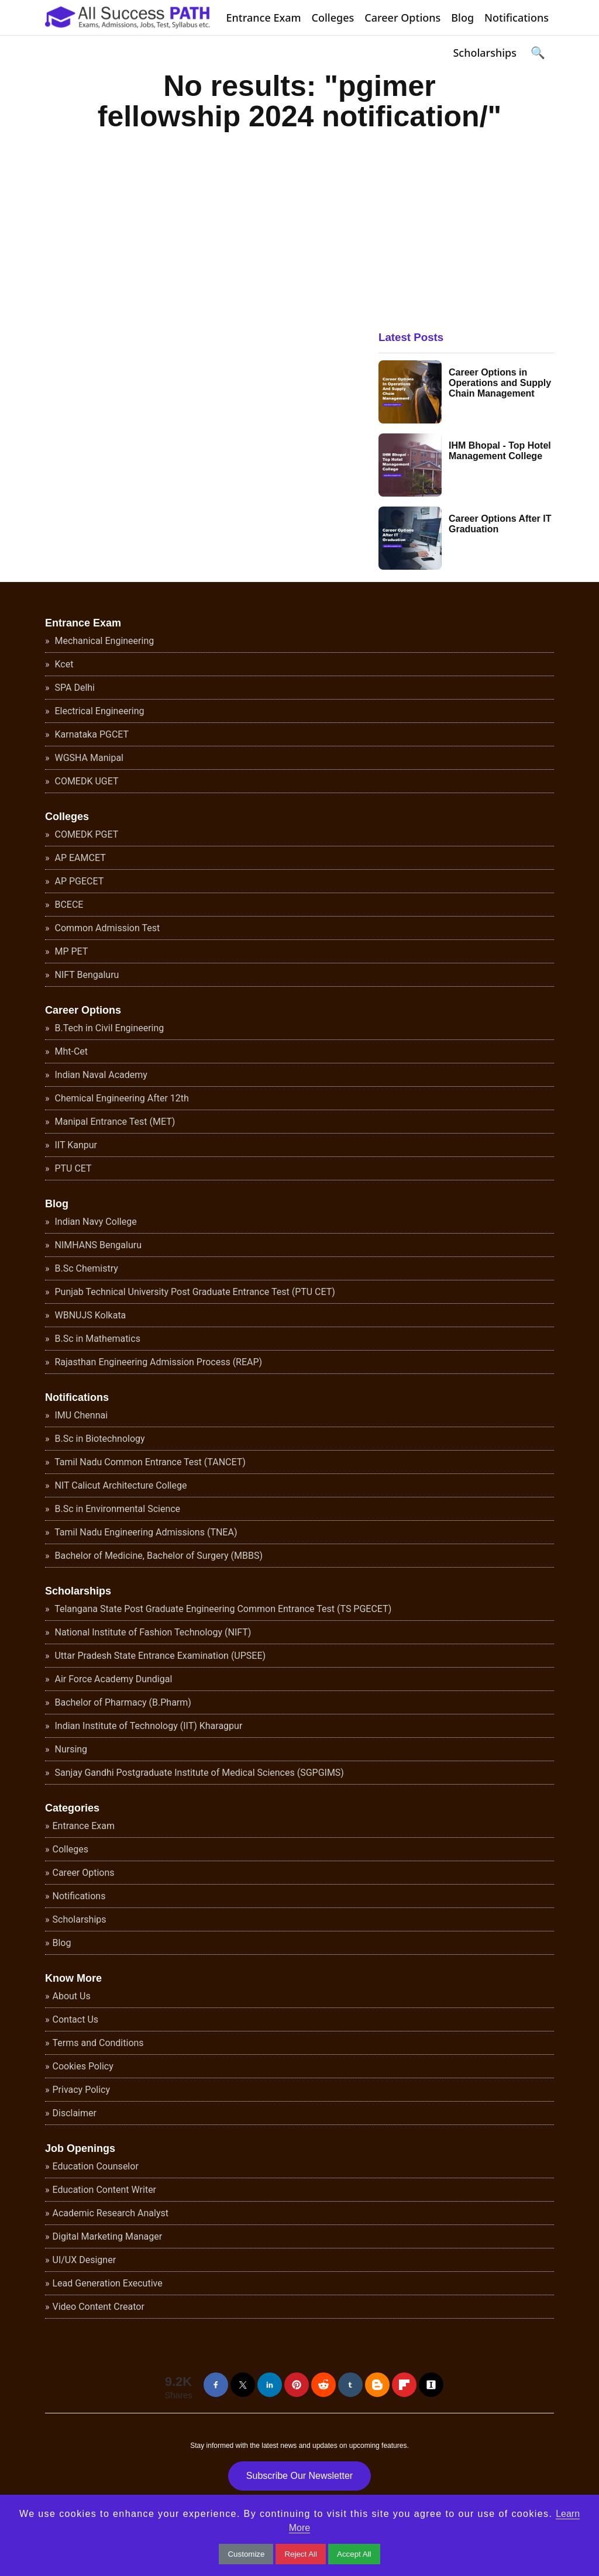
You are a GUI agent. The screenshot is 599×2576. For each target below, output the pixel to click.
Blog (462, 18)
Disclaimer (75, 2113)
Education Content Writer (105, 2189)
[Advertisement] (466, 221)
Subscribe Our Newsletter (299, 2476)
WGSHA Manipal (88, 757)
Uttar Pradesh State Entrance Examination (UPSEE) (159, 1655)
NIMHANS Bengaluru (97, 1245)
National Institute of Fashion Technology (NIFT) (152, 1632)
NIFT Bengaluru (86, 974)
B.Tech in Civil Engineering (108, 1028)
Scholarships (485, 53)
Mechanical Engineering (103, 640)
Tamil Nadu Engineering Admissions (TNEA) (145, 1532)
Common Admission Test (106, 928)
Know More (73, 1978)
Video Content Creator (98, 2306)
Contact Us (76, 2019)
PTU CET (72, 1168)
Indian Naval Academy (100, 1074)
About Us (72, 1996)
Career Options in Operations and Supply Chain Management (500, 382)
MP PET (70, 951)
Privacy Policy (82, 2089)
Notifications (516, 18)
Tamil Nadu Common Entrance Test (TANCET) (149, 1462)
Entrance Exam (263, 18)
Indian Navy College (95, 1221)
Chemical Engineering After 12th (121, 1098)
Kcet (63, 664)
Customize (246, 2554)
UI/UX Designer (84, 2259)
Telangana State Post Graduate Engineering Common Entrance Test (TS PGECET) (222, 1608)
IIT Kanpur (75, 1145)
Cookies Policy (83, 2066)
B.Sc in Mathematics (96, 1338)
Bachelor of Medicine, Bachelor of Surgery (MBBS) (158, 1555)
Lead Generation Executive (108, 2283)
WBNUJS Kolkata (89, 1315)
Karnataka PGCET (91, 734)
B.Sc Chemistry (85, 1268)
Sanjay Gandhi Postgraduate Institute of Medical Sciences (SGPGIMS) (198, 1772)
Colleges (333, 18)
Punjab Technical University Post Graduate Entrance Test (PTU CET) (194, 1291)
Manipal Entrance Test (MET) (114, 1121)
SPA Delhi (74, 687)
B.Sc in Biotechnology (99, 1438)
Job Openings (80, 2148)
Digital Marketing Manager (108, 2236)
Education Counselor (96, 2166)
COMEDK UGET (86, 781)
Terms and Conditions (98, 2042)
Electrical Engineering (98, 711)
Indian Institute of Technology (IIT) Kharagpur (148, 1725)
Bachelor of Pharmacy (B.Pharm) (122, 1702)
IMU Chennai (80, 1415)
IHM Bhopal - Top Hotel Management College (500, 450)
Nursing (70, 1749)
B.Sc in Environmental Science (117, 1508)
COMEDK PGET (86, 834)
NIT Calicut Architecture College (120, 1485)
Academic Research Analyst (110, 2213)
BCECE (68, 904)
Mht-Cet (70, 1051)
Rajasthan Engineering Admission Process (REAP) (158, 1362)
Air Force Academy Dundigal (113, 1679)
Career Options (402, 18)
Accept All (354, 2554)
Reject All (300, 2554)
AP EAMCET (79, 857)
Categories (72, 1808)
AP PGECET (78, 881)
